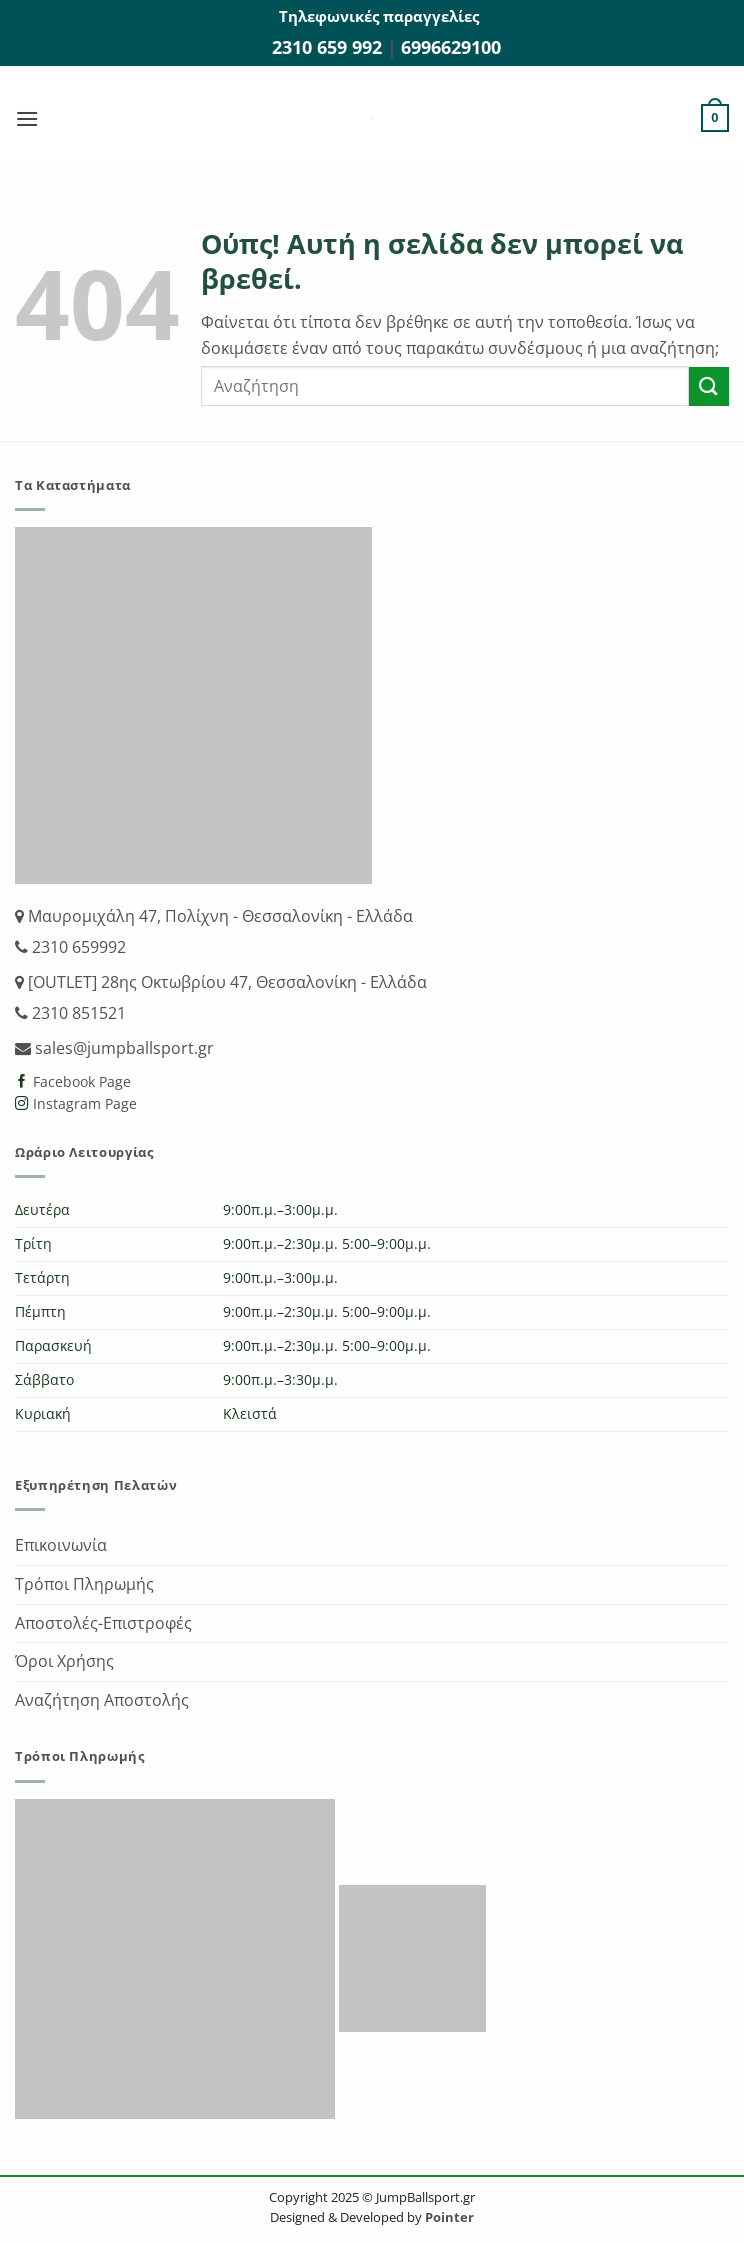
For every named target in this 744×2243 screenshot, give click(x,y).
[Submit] (709, 386)
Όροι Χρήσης (64, 1661)
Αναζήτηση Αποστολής (102, 1700)
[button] (27, 118)
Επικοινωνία (61, 1545)
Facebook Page (80, 1081)
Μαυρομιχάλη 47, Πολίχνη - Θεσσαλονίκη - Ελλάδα (218, 916)
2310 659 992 (329, 47)
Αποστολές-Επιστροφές (103, 1623)
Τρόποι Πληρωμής (84, 1584)
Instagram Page (83, 1103)
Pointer (448, 2217)
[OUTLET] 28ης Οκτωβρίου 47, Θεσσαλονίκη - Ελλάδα (225, 982)
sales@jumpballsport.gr (122, 1048)
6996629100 (451, 47)
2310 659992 (77, 947)
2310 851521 (77, 1013)
